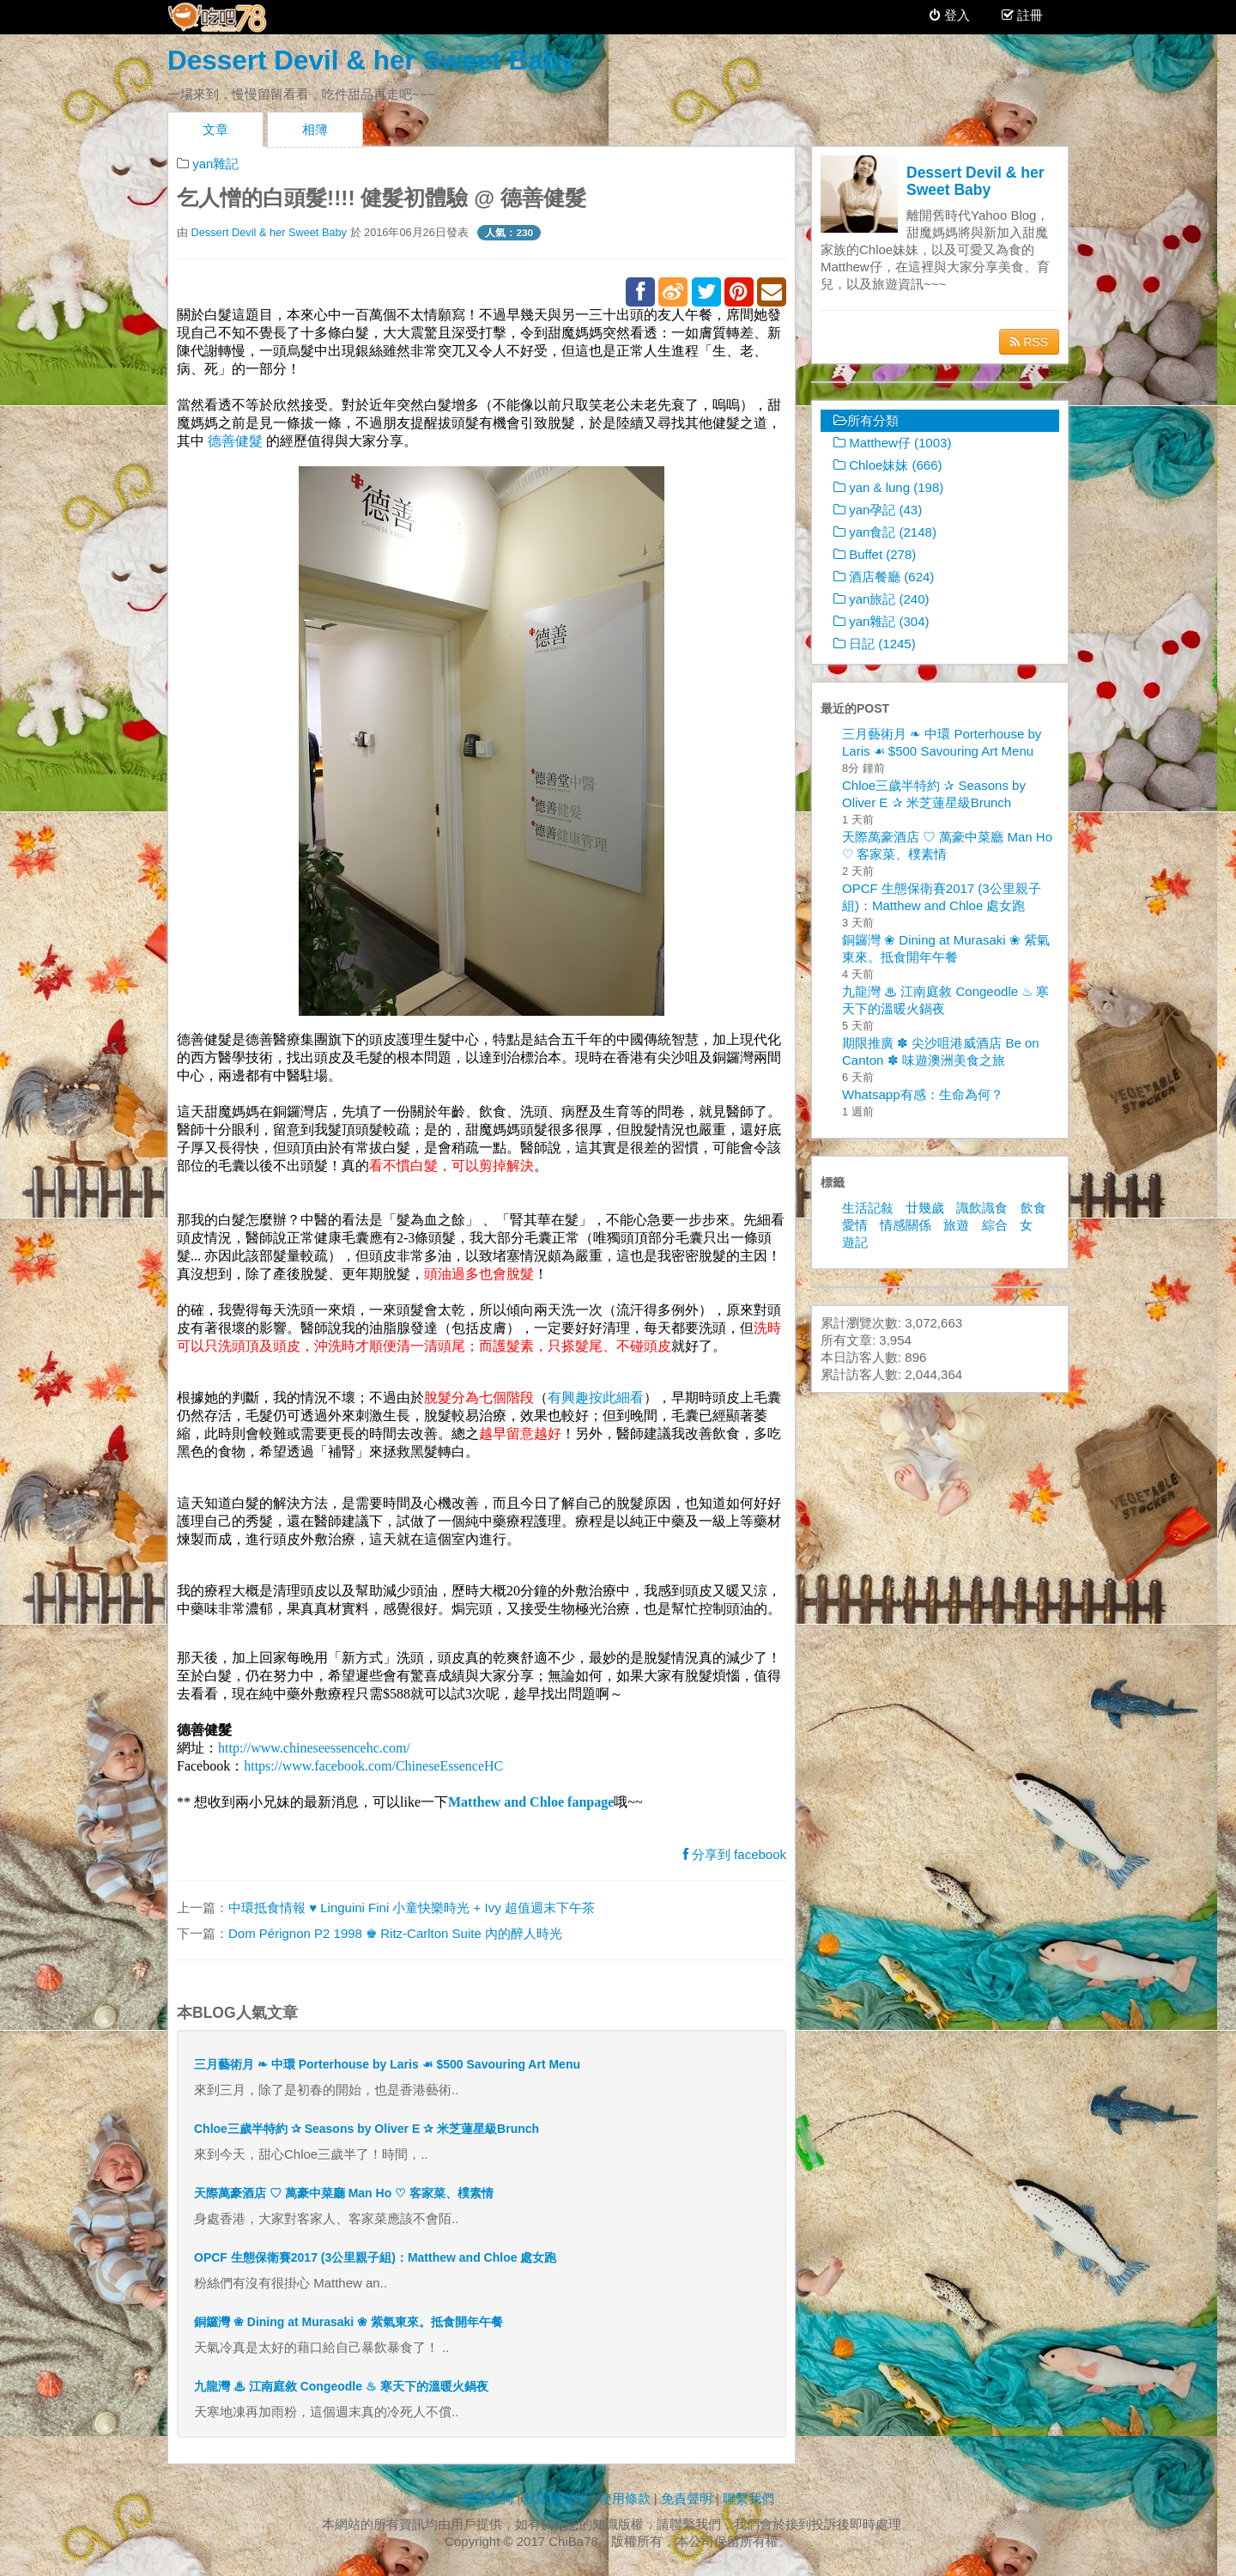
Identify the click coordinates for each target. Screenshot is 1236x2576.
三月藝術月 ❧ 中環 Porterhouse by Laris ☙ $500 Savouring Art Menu (387, 2064)
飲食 (1033, 1207)
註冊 (1028, 15)
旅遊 (956, 1225)
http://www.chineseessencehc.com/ (314, 1748)
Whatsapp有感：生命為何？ (922, 1094)
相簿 (315, 129)
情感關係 (905, 1225)
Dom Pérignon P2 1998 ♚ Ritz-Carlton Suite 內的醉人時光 (395, 1933)
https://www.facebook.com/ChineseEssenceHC (373, 1766)
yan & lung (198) (888, 487)
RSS (1029, 342)
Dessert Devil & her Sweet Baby (370, 60)
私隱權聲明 (556, 2498)
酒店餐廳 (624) (883, 576)
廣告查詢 (487, 2498)
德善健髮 (235, 441)
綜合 (995, 1225)
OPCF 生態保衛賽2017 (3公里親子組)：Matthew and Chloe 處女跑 (375, 2257)
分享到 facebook (734, 1854)
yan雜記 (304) (881, 621)
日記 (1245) (874, 643)
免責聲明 (686, 2498)
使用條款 (625, 2498)
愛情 (855, 1225)
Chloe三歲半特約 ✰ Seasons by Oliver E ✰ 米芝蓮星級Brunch (366, 2129)
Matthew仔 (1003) (892, 442)
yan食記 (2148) (884, 532)
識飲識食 (982, 1207)
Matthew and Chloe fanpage (531, 1802)
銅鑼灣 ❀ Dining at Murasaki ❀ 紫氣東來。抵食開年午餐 (348, 2322)
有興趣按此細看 (596, 1397)
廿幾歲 (925, 1207)
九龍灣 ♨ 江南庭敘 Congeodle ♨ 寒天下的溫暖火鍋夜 (341, 2386)
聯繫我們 (748, 2498)
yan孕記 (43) (877, 509)
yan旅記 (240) (881, 599)
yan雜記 (215, 163)
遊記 (855, 1242)
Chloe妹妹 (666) (887, 465)
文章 (215, 129)
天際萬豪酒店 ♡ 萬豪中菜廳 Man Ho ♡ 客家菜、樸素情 (344, 2193)
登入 (950, 15)
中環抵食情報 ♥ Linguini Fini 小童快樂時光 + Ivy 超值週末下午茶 (411, 1907)
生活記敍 (868, 1207)
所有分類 (866, 420)
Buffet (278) (874, 554)
